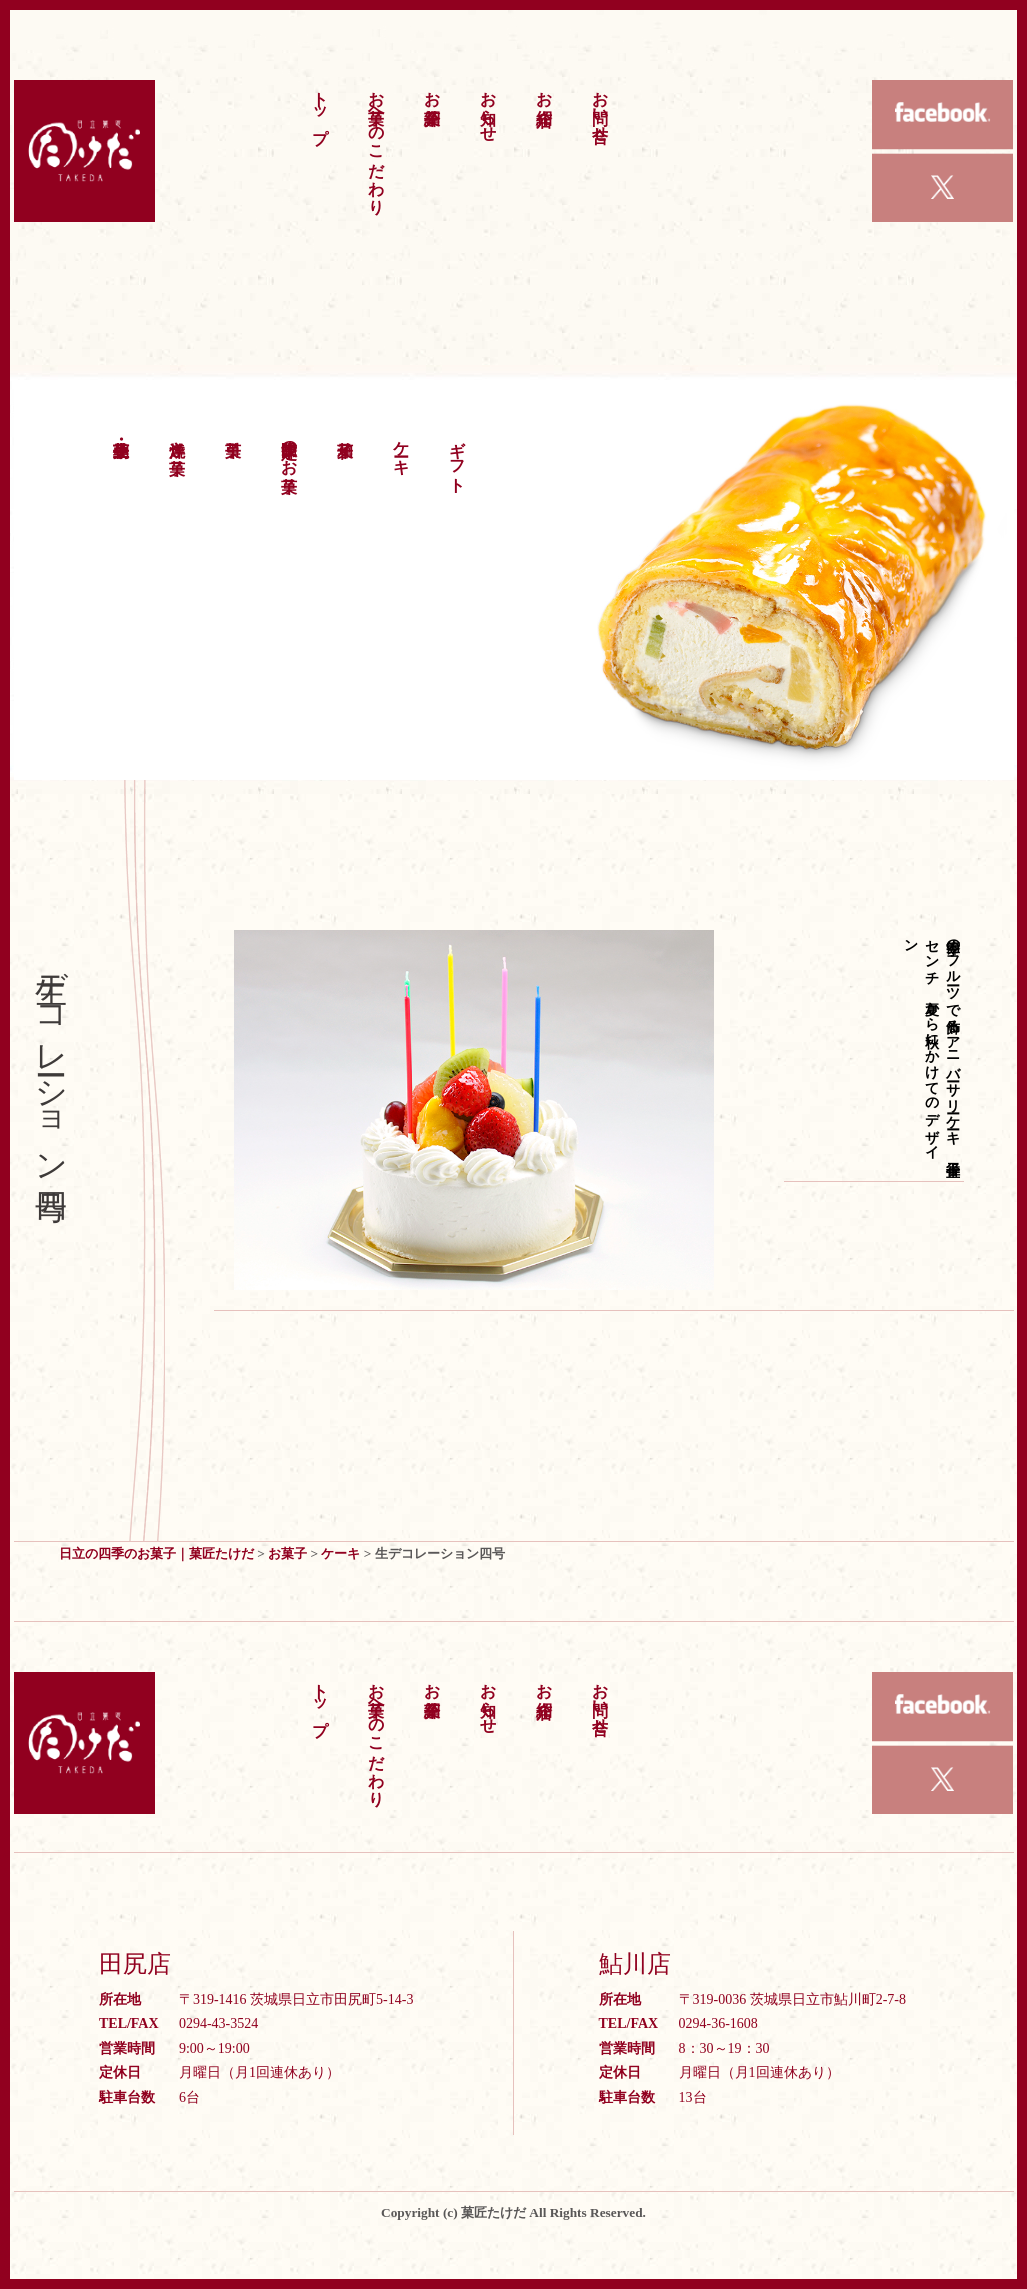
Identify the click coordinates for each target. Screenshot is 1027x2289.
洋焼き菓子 (177, 439)
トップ (320, 107)
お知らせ (488, 107)
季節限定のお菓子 (289, 448)
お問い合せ (600, 107)
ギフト (457, 457)
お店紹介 (544, 89)
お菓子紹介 (432, 89)
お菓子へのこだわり (376, 143)
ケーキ (401, 448)
